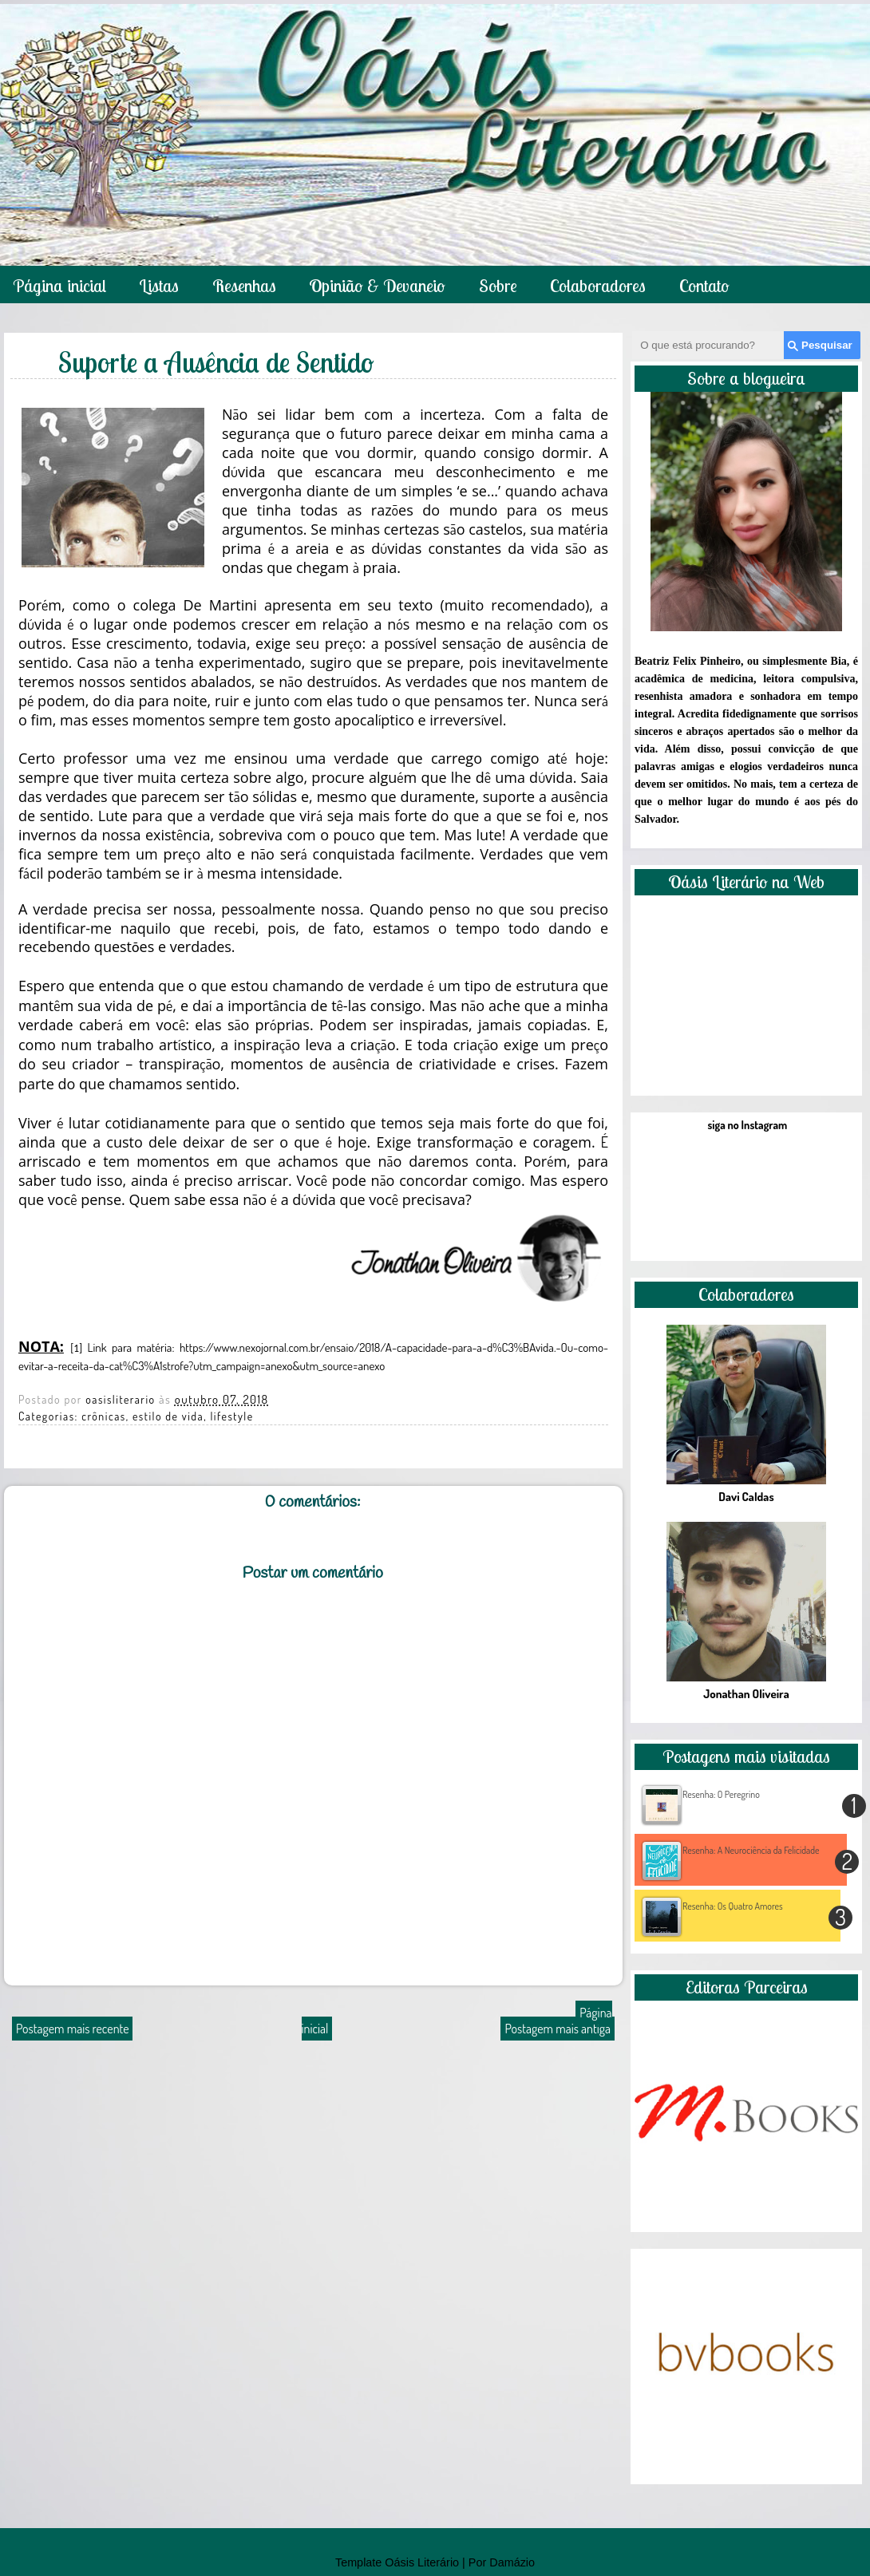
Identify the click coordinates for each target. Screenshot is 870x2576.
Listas (159, 286)
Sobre (498, 286)
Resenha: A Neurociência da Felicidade (751, 1850)
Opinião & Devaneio (377, 286)
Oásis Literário (422, 2562)
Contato (704, 286)
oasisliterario (122, 1399)
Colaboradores (598, 286)
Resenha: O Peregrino (721, 1794)
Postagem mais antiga (557, 2029)
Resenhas (244, 286)
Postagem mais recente (72, 2029)
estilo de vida (168, 1416)
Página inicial (59, 286)
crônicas (103, 1416)
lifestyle (231, 1416)
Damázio (512, 2562)
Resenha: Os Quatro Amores (732, 1906)
